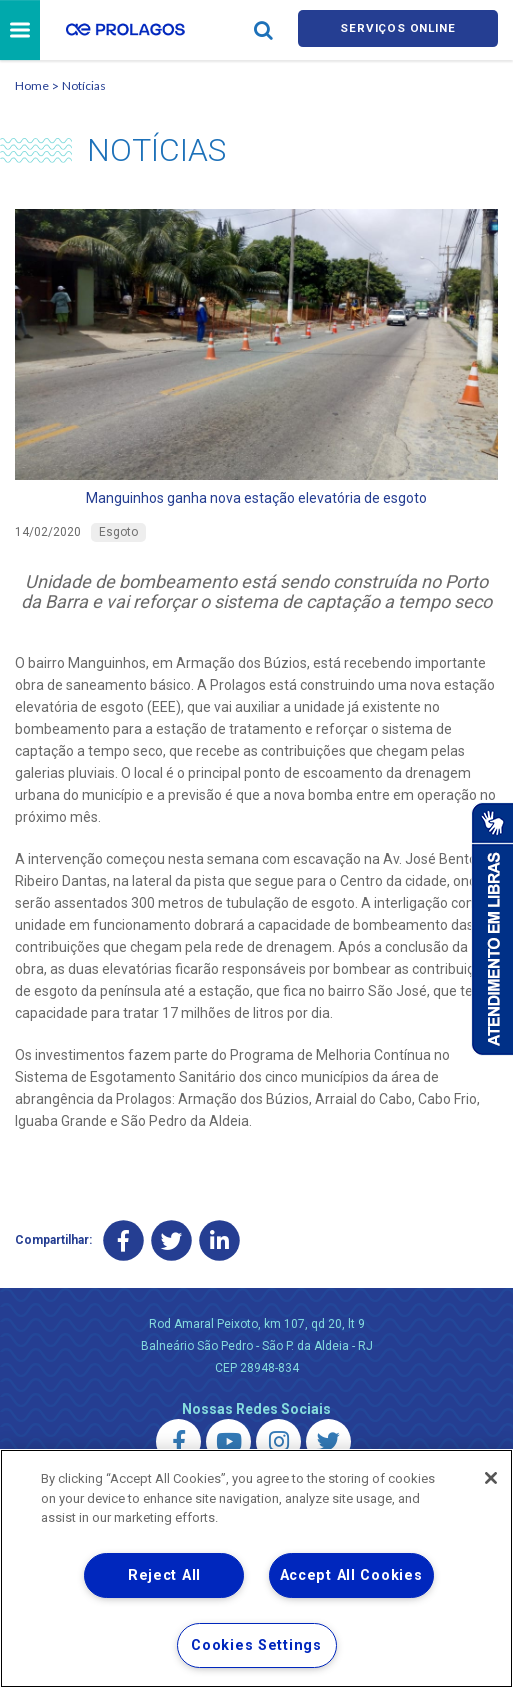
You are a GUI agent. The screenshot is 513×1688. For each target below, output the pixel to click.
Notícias (84, 88)
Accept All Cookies (351, 1575)
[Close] (491, 1478)
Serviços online (398, 31)
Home (32, 88)
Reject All (164, 1575)
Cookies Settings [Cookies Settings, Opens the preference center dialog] (256, 1645)
